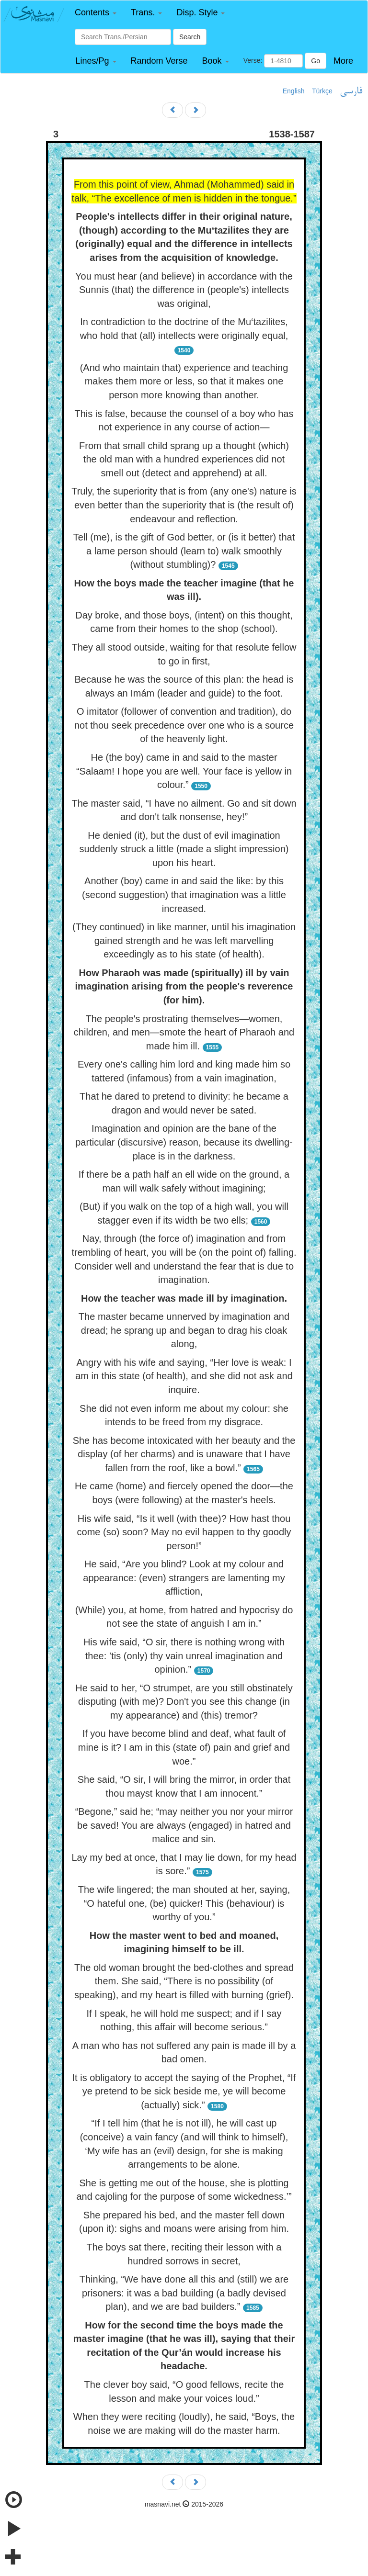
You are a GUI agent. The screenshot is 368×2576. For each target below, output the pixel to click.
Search (189, 37)
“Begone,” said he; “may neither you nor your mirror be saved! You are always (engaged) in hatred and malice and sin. (184, 1825)
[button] (96, 12)
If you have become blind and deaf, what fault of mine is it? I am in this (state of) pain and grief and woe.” (184, 1747)
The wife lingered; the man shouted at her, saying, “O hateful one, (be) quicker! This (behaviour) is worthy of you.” (184, 1903)
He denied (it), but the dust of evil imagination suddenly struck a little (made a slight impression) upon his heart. (184, 849)
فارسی (351, 91)
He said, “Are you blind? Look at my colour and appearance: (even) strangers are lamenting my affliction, (184, 1578)
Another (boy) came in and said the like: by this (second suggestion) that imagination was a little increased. (184, 894)
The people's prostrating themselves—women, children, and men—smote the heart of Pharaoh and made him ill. (184, 1032)
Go (315, 61)
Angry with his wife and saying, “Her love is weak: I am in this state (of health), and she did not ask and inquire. (184, 1376)
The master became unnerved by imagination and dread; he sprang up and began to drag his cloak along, (184, 1330)
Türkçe (322, 91)
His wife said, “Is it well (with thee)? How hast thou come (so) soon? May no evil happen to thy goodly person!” (184, 1532)
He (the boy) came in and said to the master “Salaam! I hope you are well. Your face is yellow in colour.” (184, 771)
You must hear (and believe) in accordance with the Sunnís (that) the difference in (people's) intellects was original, (184, 290)
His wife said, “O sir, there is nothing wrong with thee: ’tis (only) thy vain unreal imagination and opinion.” (184, 1656)
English (294, 91)
